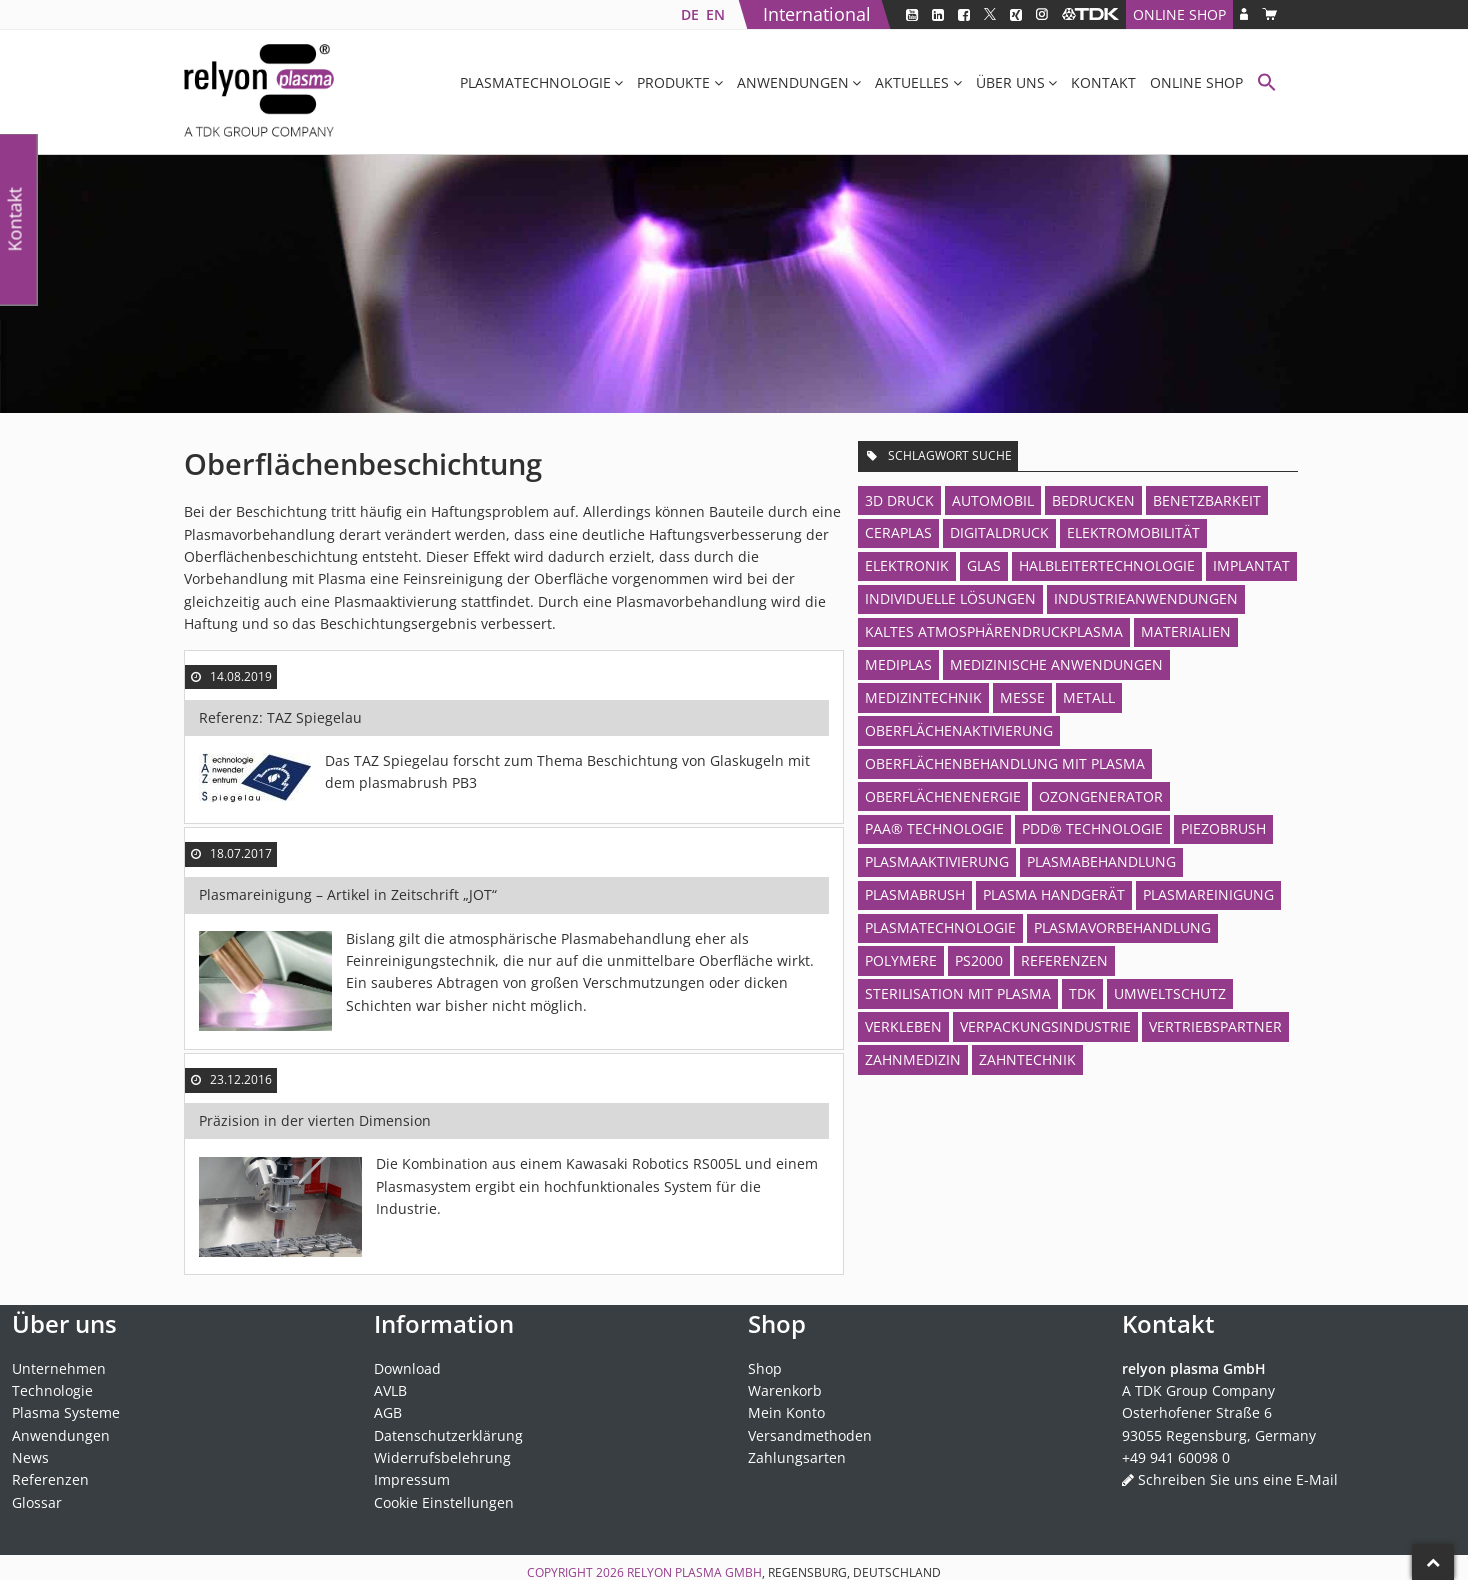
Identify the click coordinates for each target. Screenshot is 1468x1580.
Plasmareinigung (1208, 894)
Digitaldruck (999, 532)
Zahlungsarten (797, 1457)
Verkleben (903, 1026)
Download (407, 1368)
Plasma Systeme (66, 1412)
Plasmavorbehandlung (1122, 927)
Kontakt (1103, 82)
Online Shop (1179, 14)
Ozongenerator (1101, 796)
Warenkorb (785, 1390)
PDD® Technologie (1092, 828)
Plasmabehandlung (1101, 861)
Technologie (52, 1390)
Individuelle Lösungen (950, 598)
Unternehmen (59, 1368)
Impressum (412, 1479)
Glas (984, 565)
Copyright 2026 (577, 1572)
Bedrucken (1093, 500)
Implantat (1251, 565)
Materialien (1186, 631)
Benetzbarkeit (1207, 500)
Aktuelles (912, 82)
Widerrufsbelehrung (442, 1457)
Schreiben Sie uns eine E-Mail (1238, 1479)
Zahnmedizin (913, 1059)
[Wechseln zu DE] (689, 14)
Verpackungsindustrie (1045, 1026)
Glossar (37, 1502)
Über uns (1010, 82)
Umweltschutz (1170, 993)
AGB (388, 1412)
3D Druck (899, 500)
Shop (765, 1368)
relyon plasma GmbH (694, 1572)
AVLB (390, 1390)
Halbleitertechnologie (1107, 565)
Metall (1089, 697)
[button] (1267, 84)
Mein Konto (786, 1412)
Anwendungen (793, 82)
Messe (1022, 697)
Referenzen (1064, 960)
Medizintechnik (923, 697)
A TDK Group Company (1198, 1390)
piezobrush (1223, 828)
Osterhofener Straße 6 (1197, 1412)
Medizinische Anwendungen (1056, 664)
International (817, 14)
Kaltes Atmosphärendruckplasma (994, 631)
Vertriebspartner (1215, 1026)
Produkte (673, 82)
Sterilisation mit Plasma (958, 993)
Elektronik (907, 565)
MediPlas (898, 664)
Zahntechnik (1027, 1059)
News (30, 1457)
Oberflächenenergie (943, 796)
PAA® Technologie (934, 828)
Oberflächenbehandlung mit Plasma (1005, 763)
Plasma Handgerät (1054, 894)
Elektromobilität (1133, 532)
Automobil (993, 500)
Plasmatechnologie (535, 82)
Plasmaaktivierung (937, 861)
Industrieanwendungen (1146, 598)
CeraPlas (898, 532)
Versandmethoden (810, 1435)
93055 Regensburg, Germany (1219, 1435)
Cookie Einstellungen (444, 1502)
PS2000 (979, 960)
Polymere (901, 960)
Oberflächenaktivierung (959, 730)
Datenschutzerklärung (448, 1435)
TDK (1082, 993)
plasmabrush (915, 894)
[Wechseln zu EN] (715, 14)
